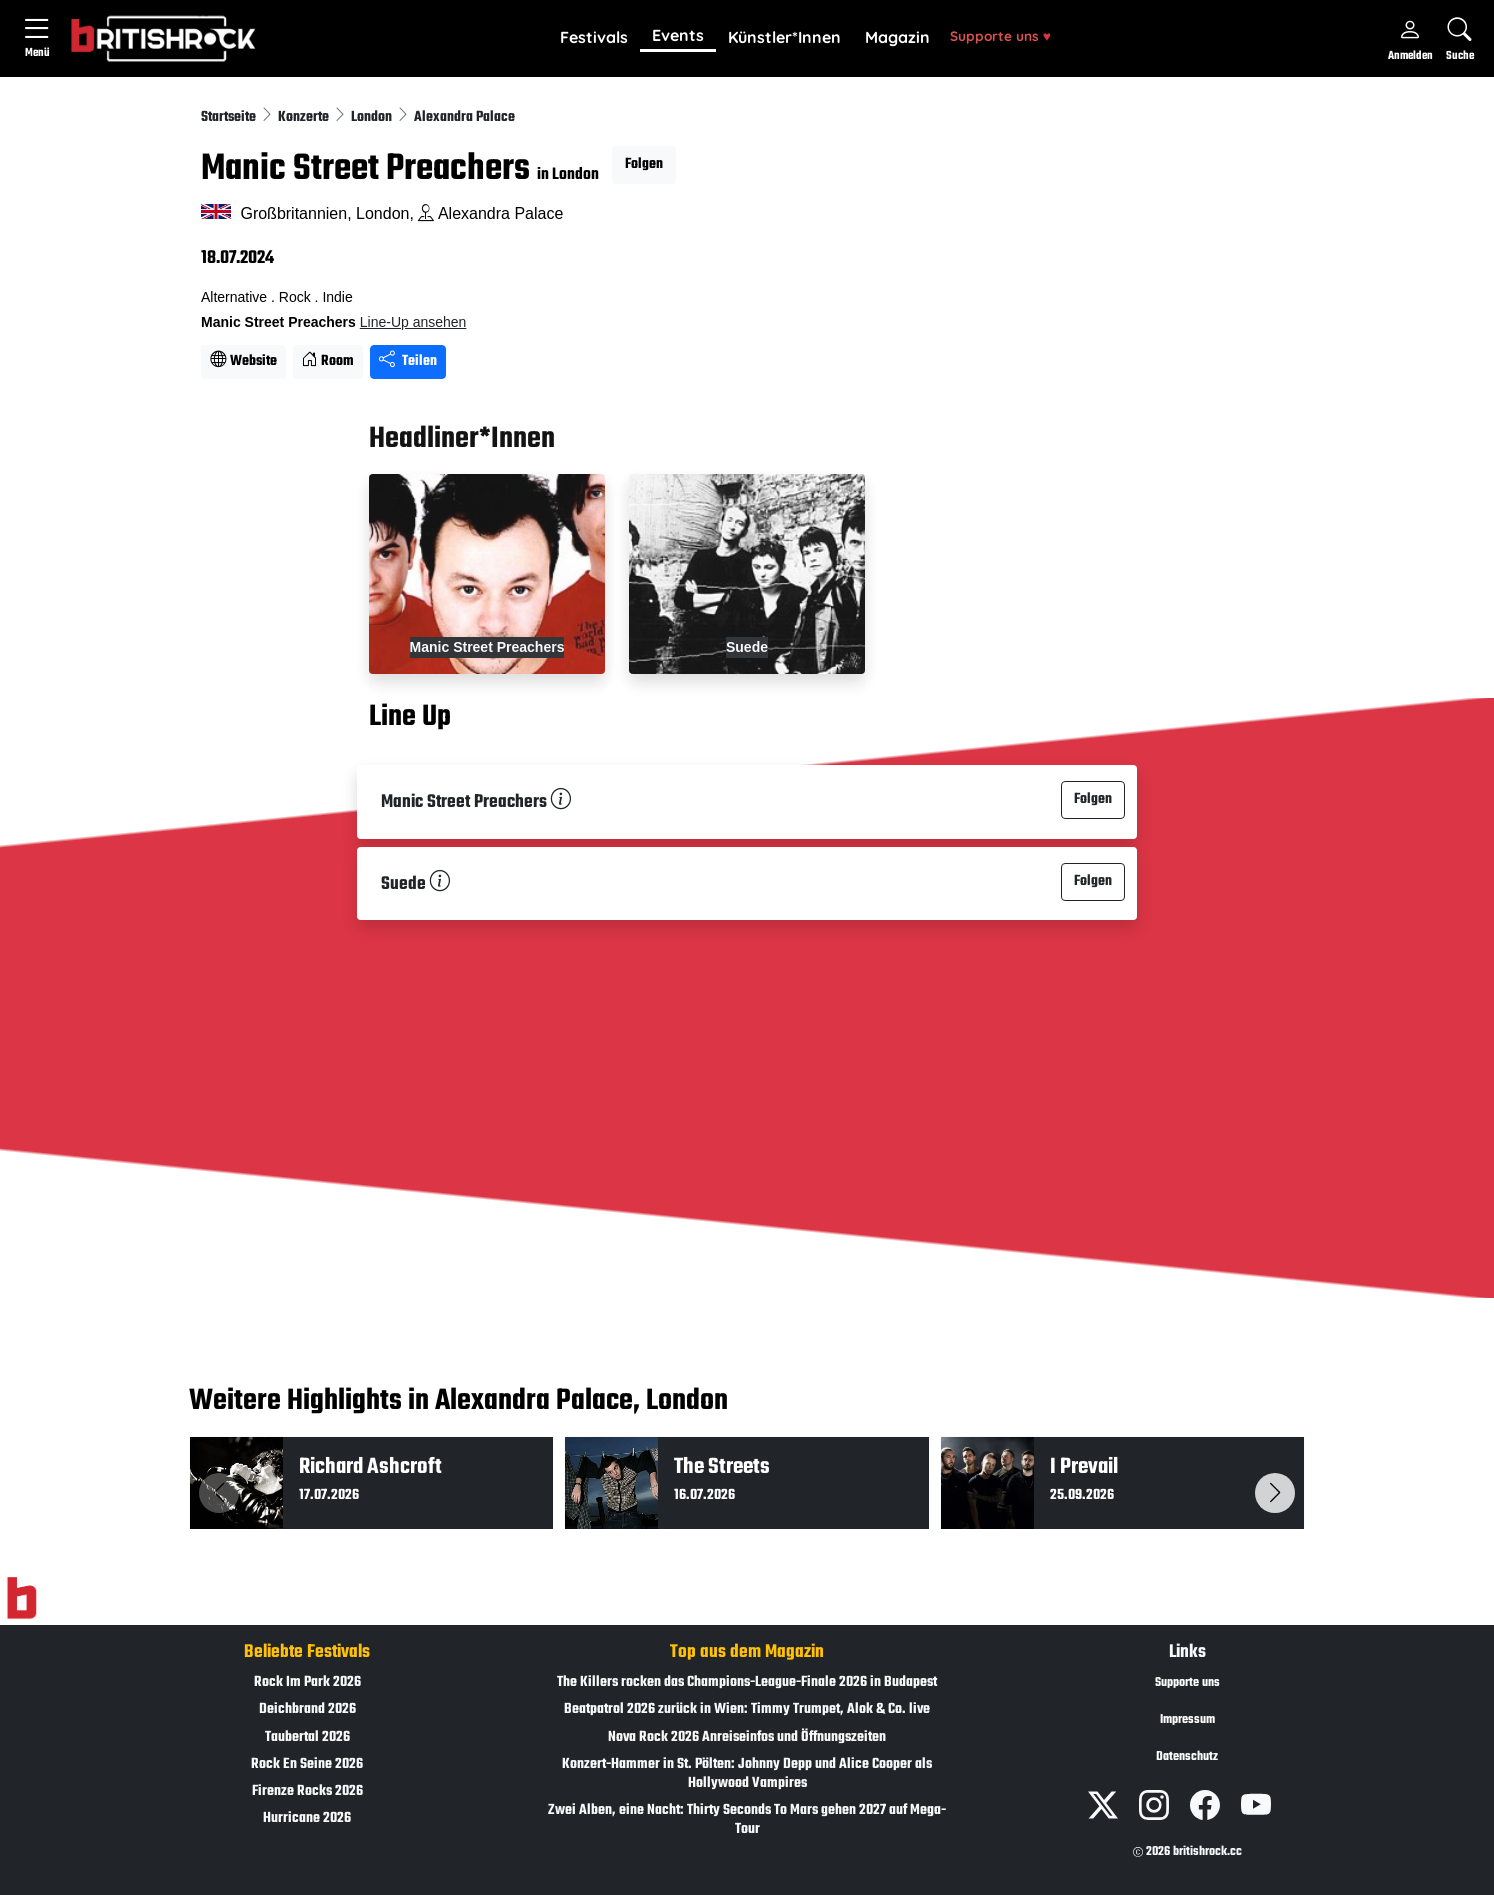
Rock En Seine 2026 (307, 1764)
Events (678, 35)
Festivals (594, 37)
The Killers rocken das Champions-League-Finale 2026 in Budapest (747, 1682)
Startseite (230, 117)
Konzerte (305, 117)
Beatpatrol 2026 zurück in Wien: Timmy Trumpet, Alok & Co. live (747, 1709)
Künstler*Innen (784, 37)
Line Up (410, 717)
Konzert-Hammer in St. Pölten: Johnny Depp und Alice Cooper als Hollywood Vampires (747, 1774)
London (373, 117)
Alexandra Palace (464, 117)
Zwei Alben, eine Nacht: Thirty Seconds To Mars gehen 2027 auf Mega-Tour (747, 1820)
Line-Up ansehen (413, 322)
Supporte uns (1000, 35)
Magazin (897, 37)
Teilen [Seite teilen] (408, 361)
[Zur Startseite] (21, 1599)
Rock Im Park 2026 (307, 1682)
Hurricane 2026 (307, 1818)
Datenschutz (1187, 1757)
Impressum (1187, 1720)
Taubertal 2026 (307, 1737)
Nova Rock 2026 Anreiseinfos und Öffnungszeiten (747, 1737)
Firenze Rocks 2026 (307, 1791)
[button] (594, 38)
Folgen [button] (644, 164)
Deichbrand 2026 (307, 1709)
